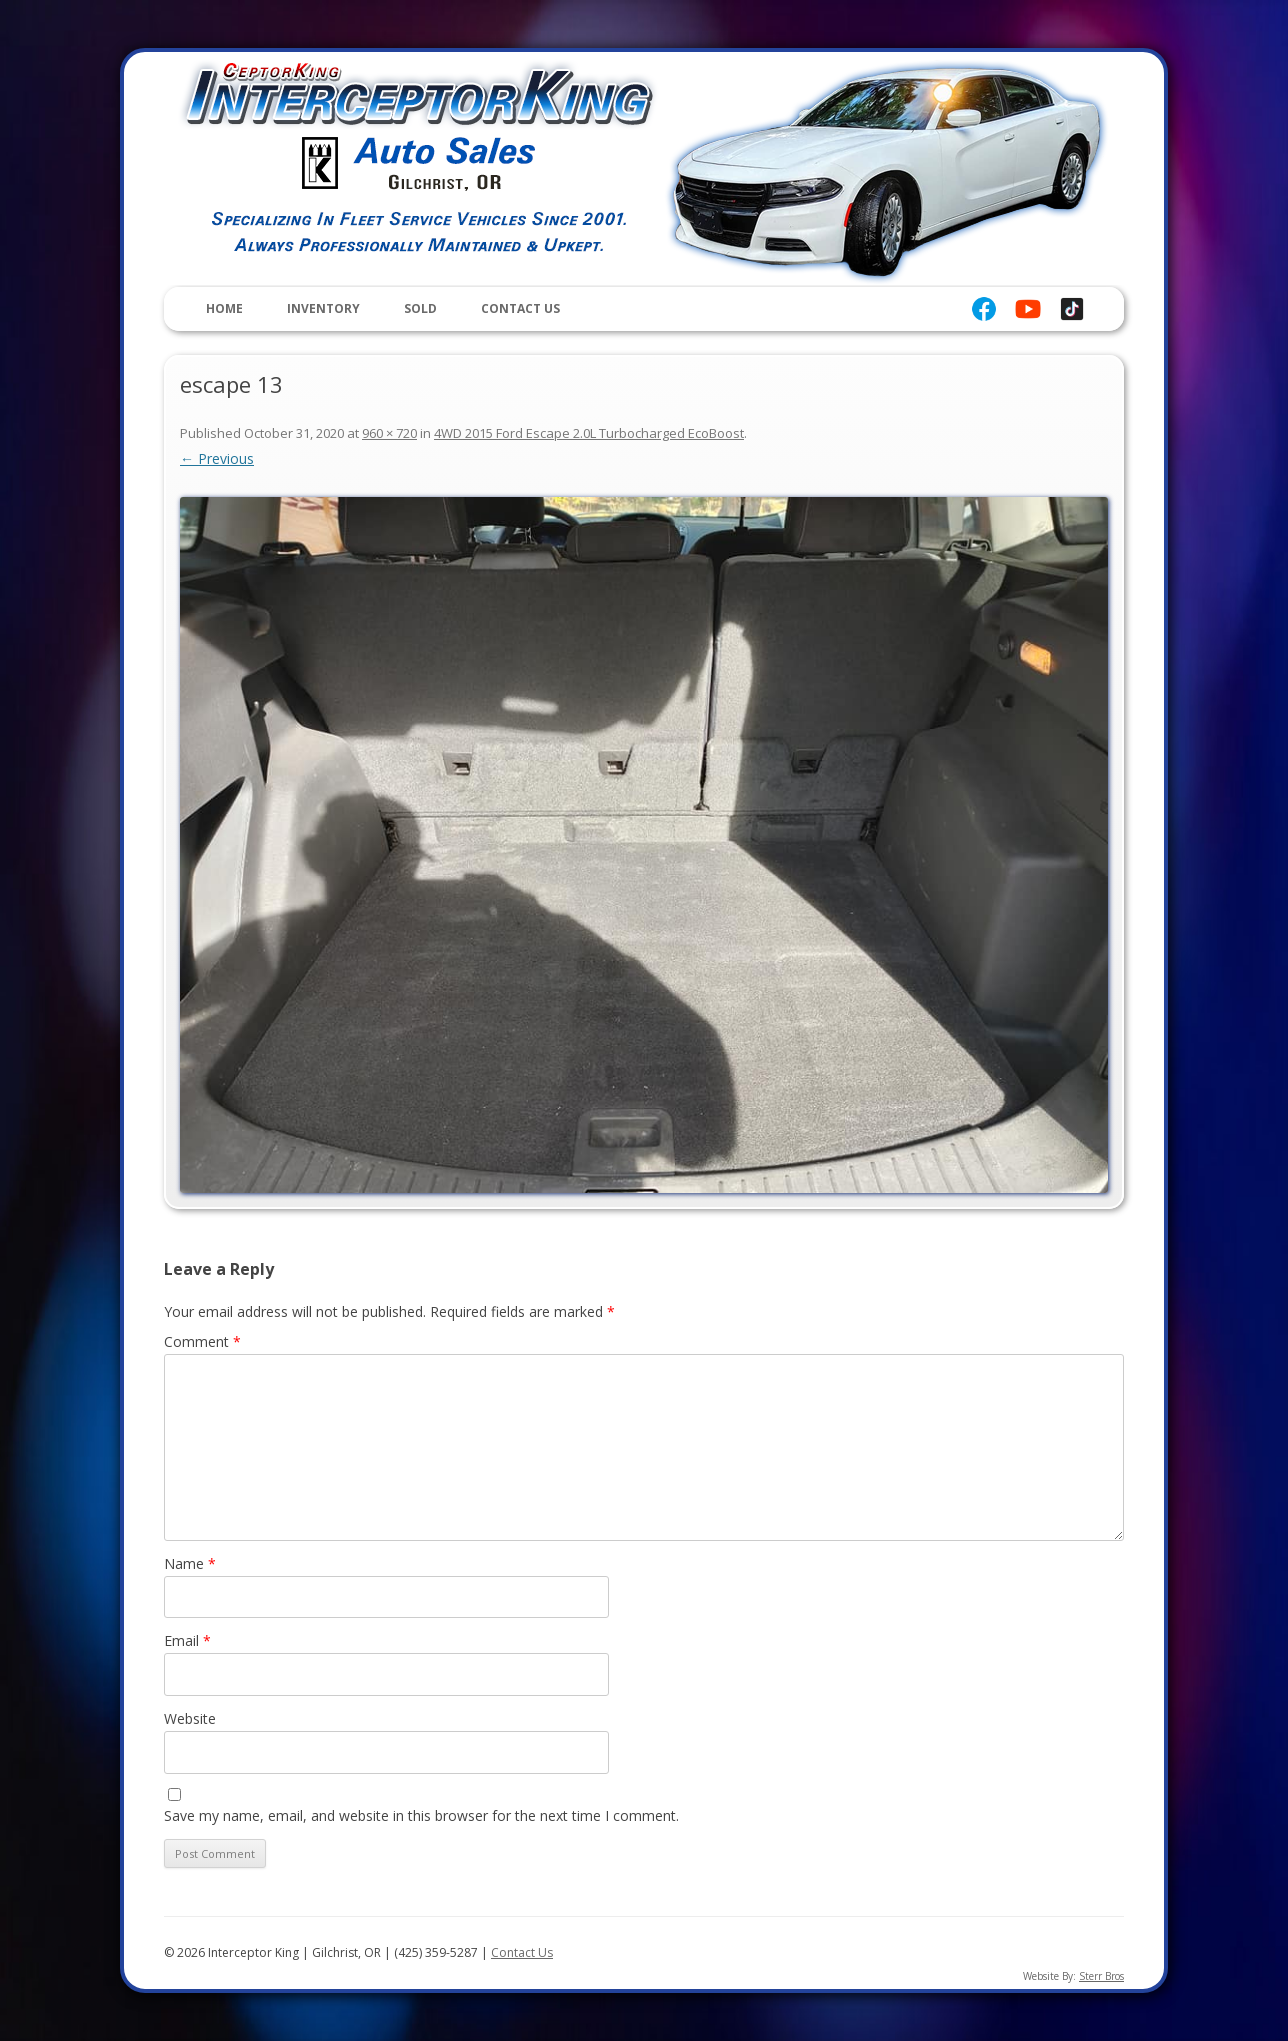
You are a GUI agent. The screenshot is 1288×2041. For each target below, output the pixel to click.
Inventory (323, 308)
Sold (420, 308)
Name (190, 1563)
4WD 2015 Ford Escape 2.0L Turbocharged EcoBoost (589, 433)
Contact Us (520, 308)
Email (187, 1640)
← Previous (217, 458)
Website (190, 1718)
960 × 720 (389, 433)
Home (224, 308)
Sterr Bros (1101, 1976)
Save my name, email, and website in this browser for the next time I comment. (421, 1815)
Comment (202, 1341)
